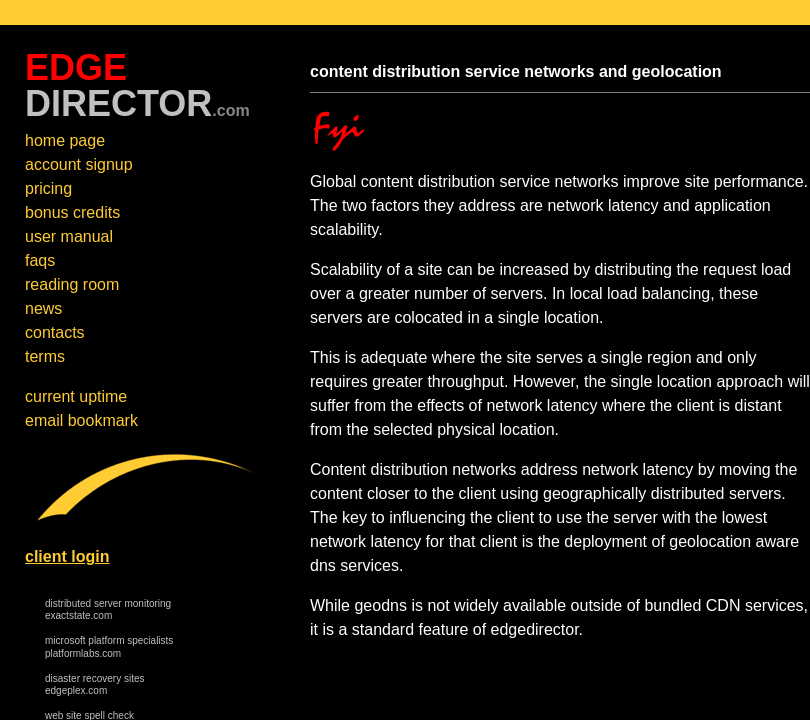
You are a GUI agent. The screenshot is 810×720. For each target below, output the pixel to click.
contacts (55, 332)
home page (65, 140)
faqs (40, 260)
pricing (48, 188)
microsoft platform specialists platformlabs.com (109, 647)
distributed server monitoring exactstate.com (108, 610)
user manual (69, 236)
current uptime (76, 396)
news (43, 308)
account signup (79, 164)
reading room (72, 284)
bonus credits (72, 212)
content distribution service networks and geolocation (516, 71)
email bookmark (81, 420)
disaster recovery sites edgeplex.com (94, 685)
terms (45, 356)
